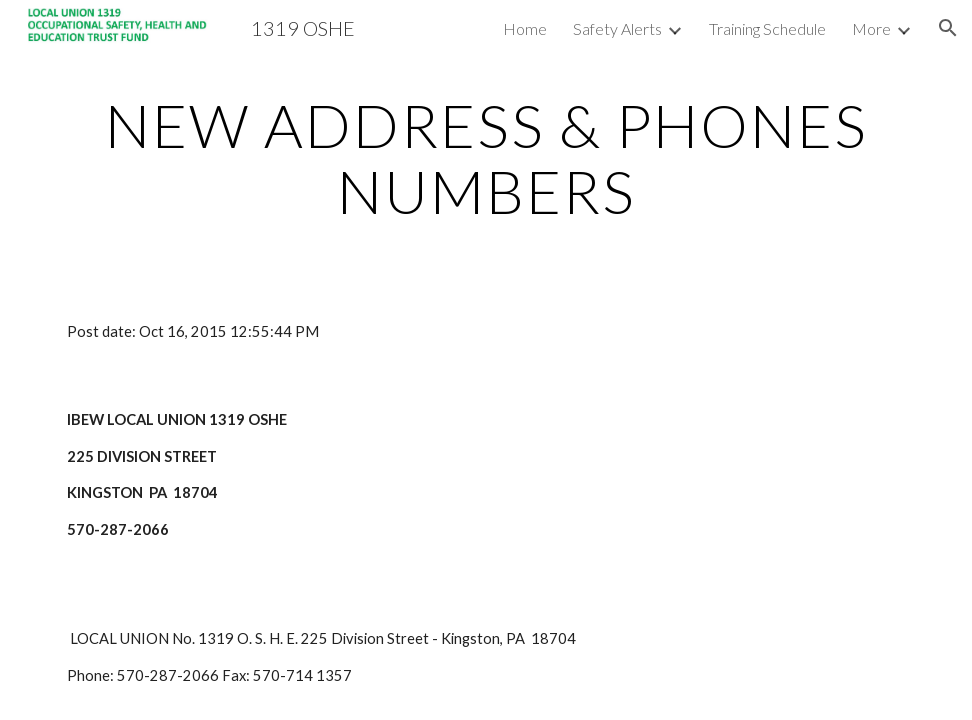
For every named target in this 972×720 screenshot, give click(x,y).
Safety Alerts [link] (617, 28)
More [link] (871, 28)
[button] (948, 28)
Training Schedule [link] (767, 28)
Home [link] (525, 28)
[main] (486, 158)
